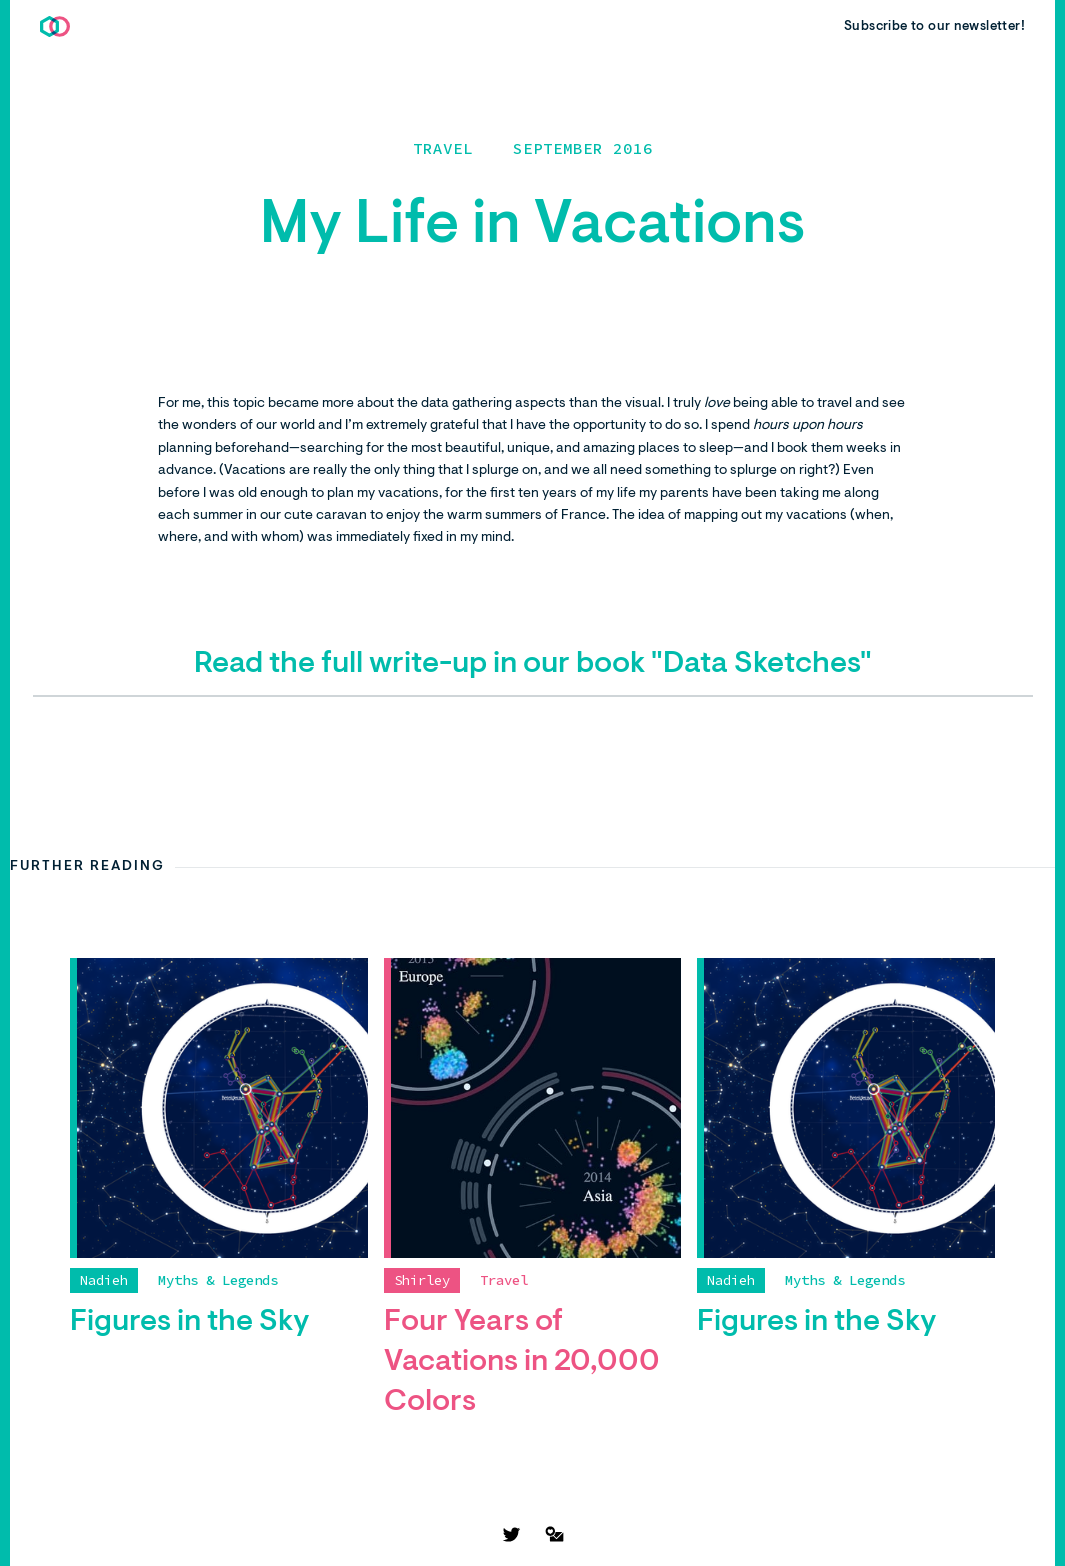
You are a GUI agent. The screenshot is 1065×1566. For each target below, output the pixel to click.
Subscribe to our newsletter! (934, 26)
